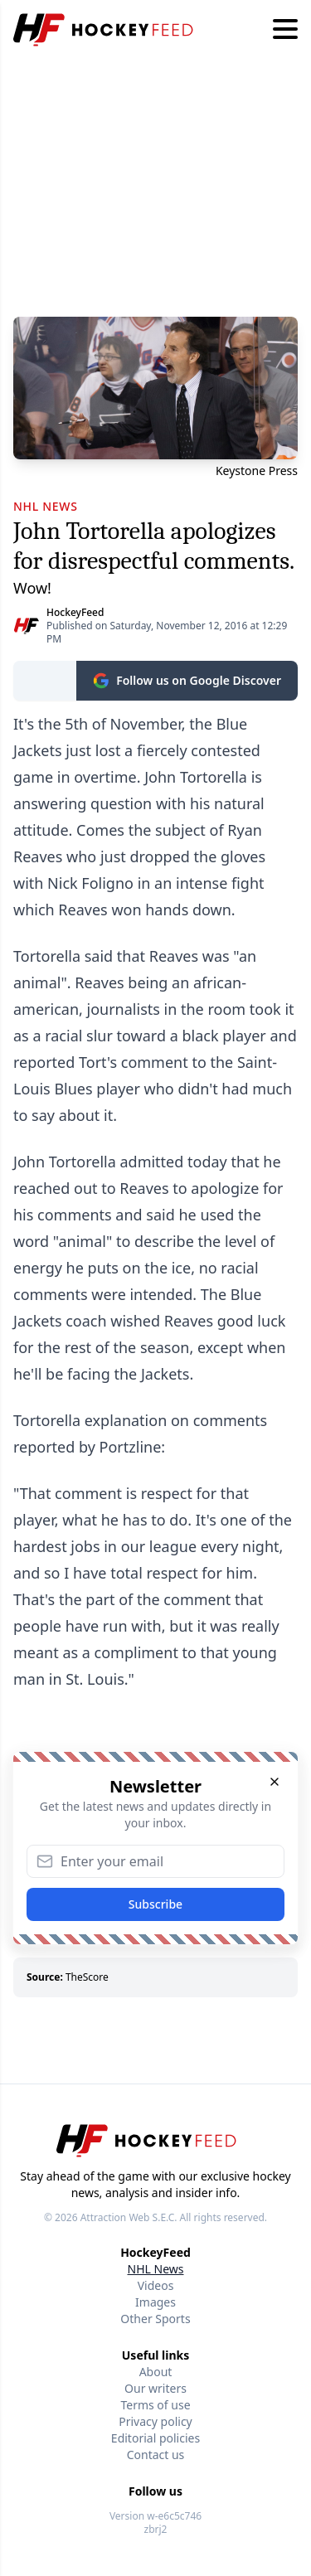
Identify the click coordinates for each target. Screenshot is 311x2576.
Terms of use (155, 2405)
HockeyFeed (75, 612)
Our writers (155, 2388)
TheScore (87, 1977)
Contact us (156, 2454)
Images (155, 2302)
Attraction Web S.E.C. (128, 2217)
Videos (156, 2285)
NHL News (156, 2269)
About (156, 2372)
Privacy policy (155, 2421)
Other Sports (155, 2318)
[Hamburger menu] (285, 29)
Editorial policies (155, 2438)
